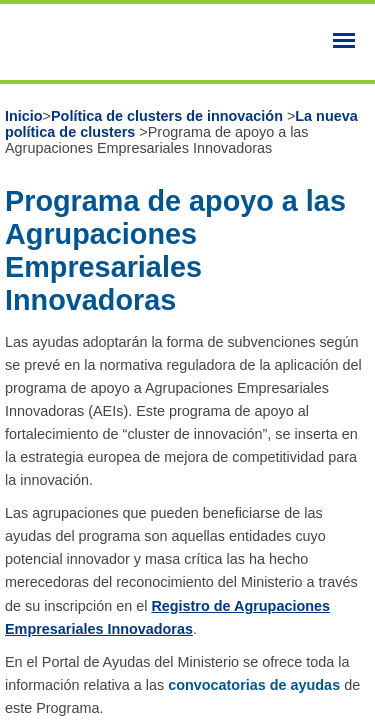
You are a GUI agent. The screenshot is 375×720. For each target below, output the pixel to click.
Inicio (24, 116)
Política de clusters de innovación (169, 116)
